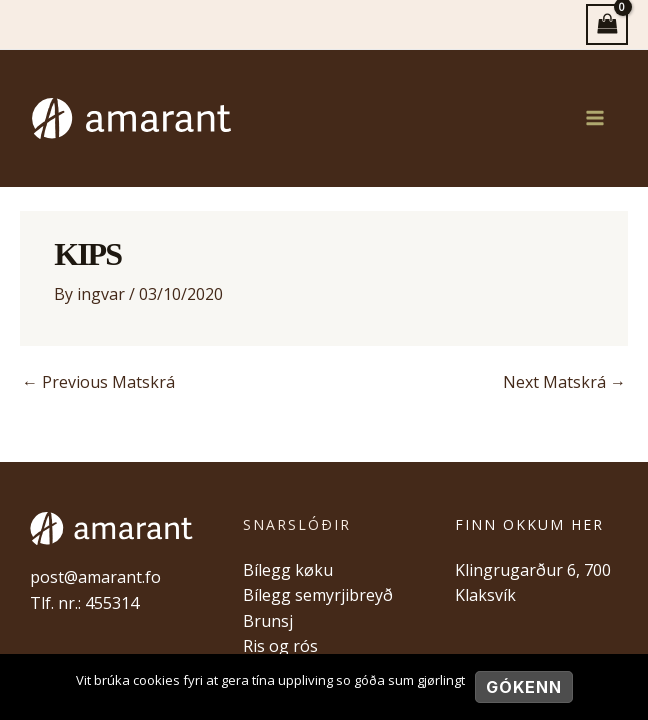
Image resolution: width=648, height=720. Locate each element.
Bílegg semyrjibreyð (318, 595)
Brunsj (268, 621)
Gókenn (524, 687)
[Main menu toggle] (595, 118)
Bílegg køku (288, 570)
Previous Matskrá (98, 382)
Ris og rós (280, 646)
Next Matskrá (564, 382)
